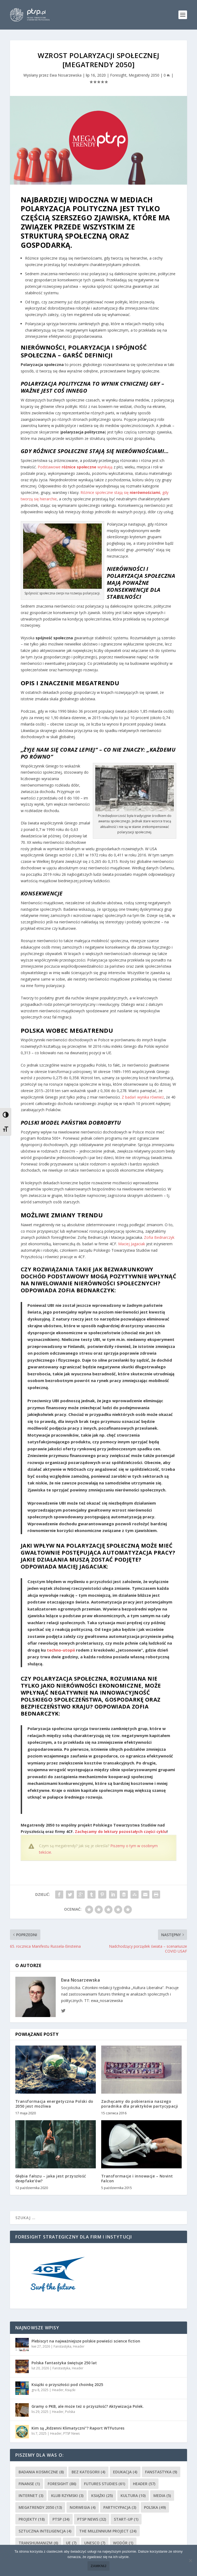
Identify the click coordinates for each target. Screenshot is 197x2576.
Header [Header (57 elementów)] (144, 2483)
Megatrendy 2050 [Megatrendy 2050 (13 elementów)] (40, 2507)
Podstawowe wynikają (75, 466)
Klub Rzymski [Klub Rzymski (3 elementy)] (67, 2495)
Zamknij (98, 2566)
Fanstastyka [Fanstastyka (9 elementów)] (161, 2471)
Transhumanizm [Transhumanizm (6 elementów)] (38, 2542)
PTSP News (71, 2433)
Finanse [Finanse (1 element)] (29, 2483)
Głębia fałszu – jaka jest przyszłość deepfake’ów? (50, 2178)
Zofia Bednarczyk (159, 1237)
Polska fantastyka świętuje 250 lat (64, 2362)
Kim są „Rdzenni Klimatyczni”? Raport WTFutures (77, 2428)
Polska (70, 2411)
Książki (70, 2390)
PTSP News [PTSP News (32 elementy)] (91, 2519)
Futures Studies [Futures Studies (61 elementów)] (104, 2483)
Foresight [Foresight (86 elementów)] (62, 2483)
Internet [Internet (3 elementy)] (31, 2495)
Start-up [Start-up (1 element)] (126, 2519)
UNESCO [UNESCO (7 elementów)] (94, 2542)
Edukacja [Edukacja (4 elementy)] (125, 2471)
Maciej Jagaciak (131, 1243)
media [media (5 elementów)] (162, 2495)
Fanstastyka (62, 2346)
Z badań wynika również (143, 1097)
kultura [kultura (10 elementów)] (133, 2495)
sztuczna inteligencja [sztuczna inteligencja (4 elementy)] (45, 2531)
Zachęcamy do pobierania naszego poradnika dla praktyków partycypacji (139, 2104)
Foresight (118, 75)
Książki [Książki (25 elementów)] (102, 2495)
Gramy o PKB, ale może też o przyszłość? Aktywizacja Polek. (87, 2406)
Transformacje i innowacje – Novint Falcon (137, 2178)
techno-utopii (61, 1650)
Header (79, 2346)
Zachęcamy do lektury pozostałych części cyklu (121, 1831)
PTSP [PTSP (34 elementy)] (60, 2519)
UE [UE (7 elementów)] (71, 2542)
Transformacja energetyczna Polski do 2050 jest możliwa (54, 2104)
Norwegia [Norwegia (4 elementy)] (83, 2507)
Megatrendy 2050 (144, 75)
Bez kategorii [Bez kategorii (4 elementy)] (88, 2471)
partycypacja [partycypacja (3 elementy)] (119, 2507)
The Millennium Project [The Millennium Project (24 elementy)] (107, 2531)
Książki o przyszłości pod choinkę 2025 (67, 2384)
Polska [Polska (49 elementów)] (155, 2507)
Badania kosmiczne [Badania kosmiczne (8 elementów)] (41, 2471)
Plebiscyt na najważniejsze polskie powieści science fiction (85, 2341)
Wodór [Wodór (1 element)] (123, 2542)
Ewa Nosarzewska (66, 75)
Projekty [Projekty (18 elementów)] (32, 2519)
